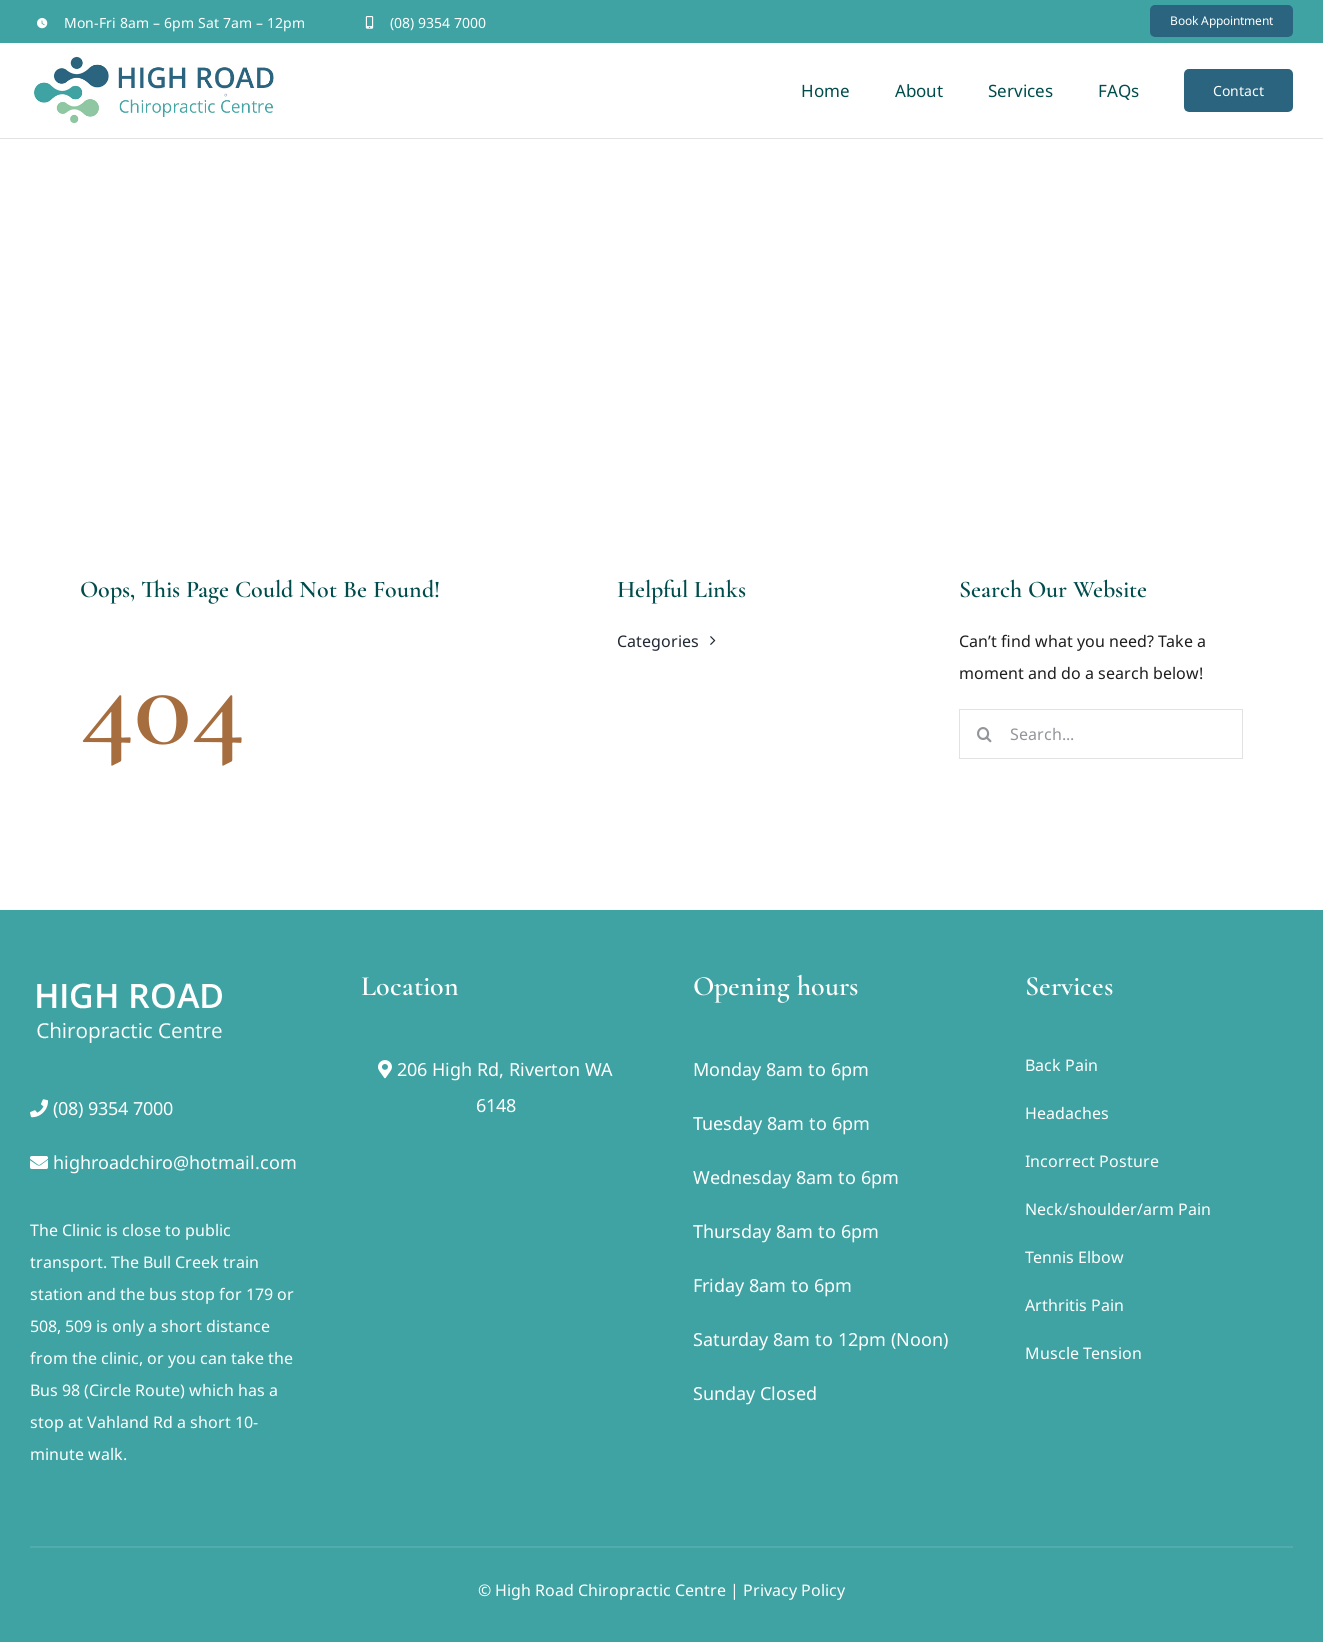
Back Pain (1061, 1065)
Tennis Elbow (1074, 1257)
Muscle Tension (1083, 1353)
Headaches (1067, 1113)
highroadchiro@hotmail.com (175, 1162)
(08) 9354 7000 (438, 22)
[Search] (984, 734)
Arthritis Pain (1074, 1305)
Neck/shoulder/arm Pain (1118, 1209)
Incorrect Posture (1092, 1161)
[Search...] (1101, 734)
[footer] (130, 978)
